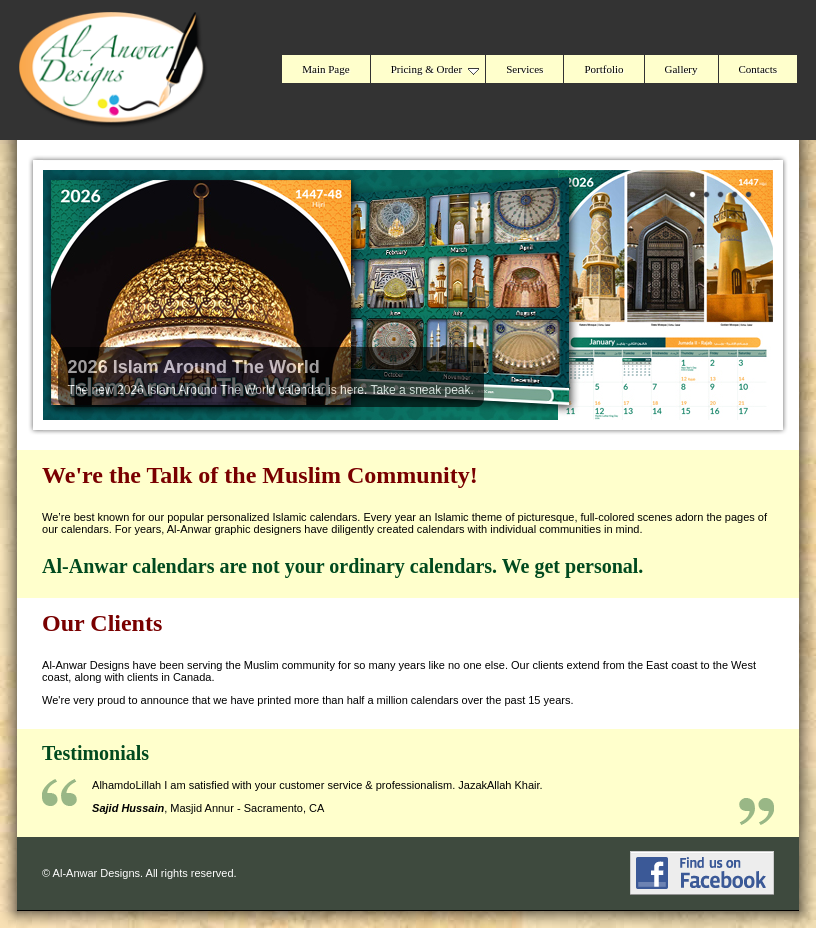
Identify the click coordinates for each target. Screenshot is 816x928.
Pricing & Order (435, 69)
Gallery (681, 69)
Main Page (325, 69)
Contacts (758, 69)
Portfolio (603, 69)
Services (524, 69)
